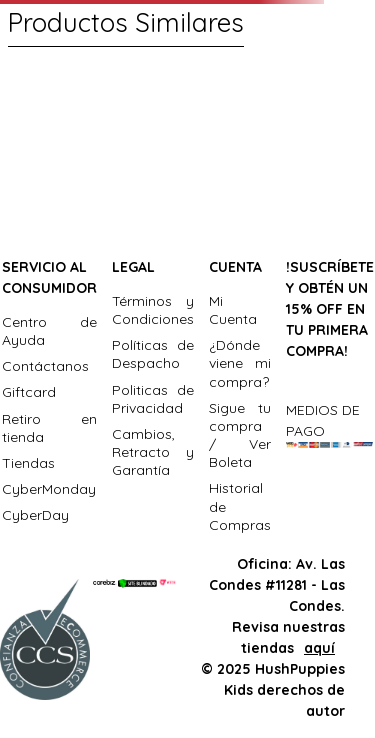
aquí (319, 648)
